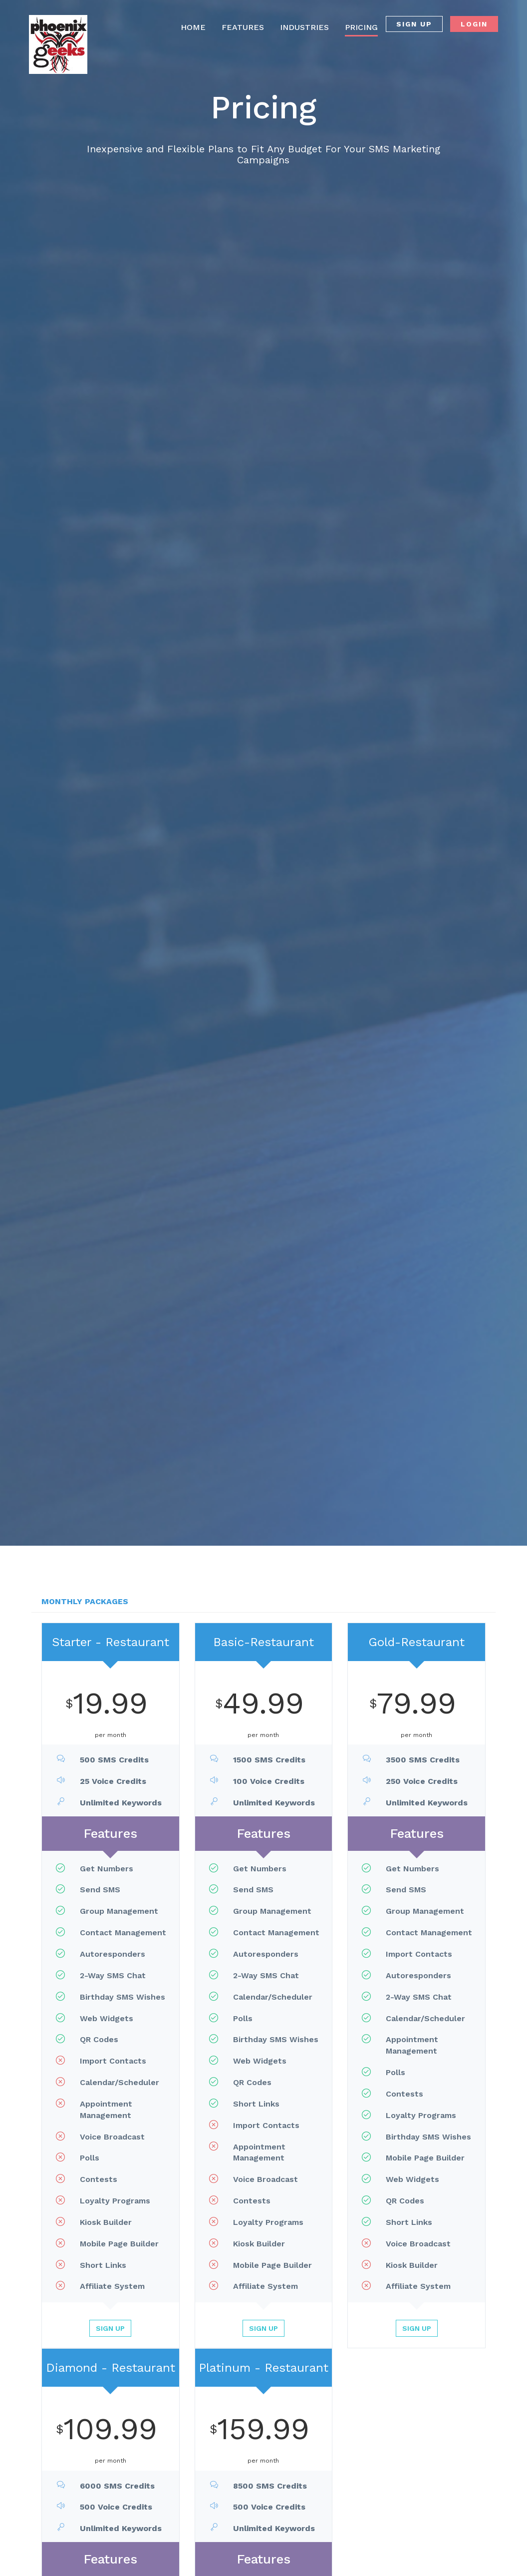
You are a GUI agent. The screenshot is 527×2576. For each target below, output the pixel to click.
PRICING (361, 27)
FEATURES (243, 27)
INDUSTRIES (304, 27)
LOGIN (474, 24)
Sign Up (110, 2328)
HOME (193, 27)
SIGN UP (414, 24)
